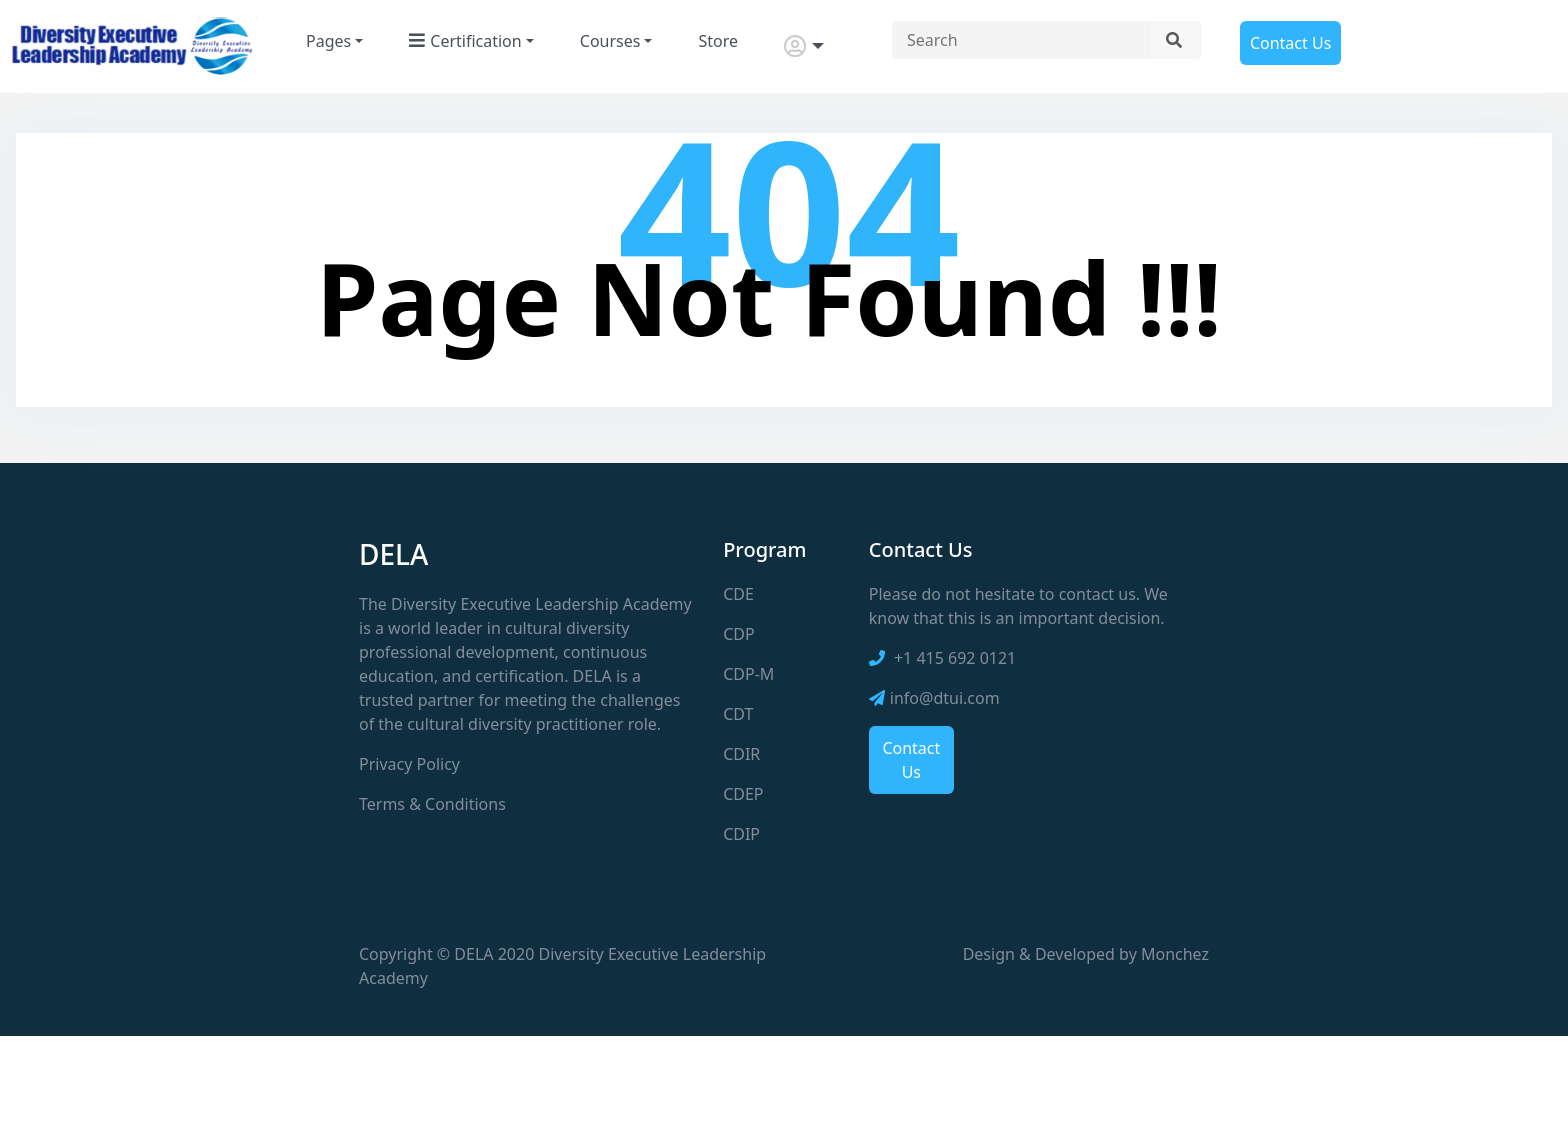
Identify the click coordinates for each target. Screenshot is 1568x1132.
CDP (738, 634)
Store (718, 41)
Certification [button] (465, 41)
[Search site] (1021, 40)
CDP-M (748, 674)
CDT (738, 714)
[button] (804, 46)
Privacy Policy (409, 764)
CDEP (743, 794)
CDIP (741, 834)
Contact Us (1290, 43)
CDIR (741, 754)
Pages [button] (328, 41)
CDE (738, 594)
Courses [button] (610, 41)
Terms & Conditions (432, 804)
